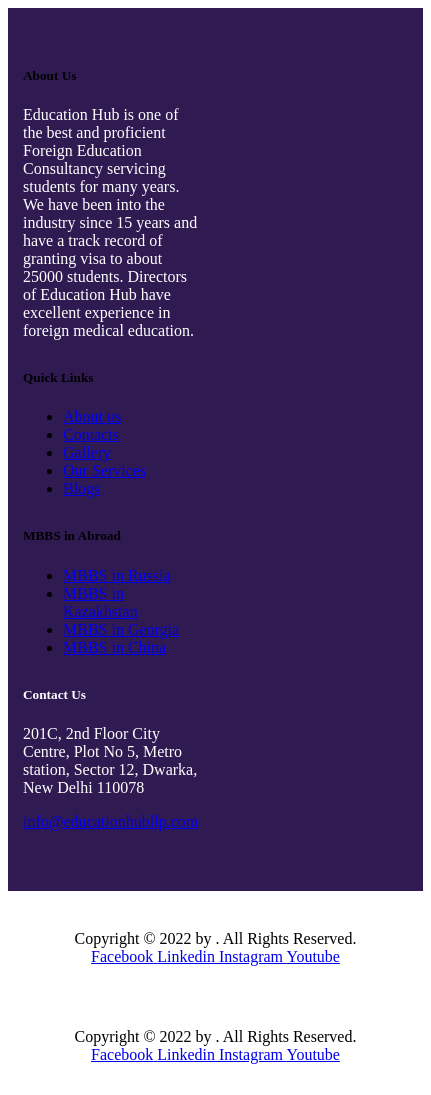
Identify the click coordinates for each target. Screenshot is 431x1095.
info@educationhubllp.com (110, 821)
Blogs (81, 488)
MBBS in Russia (117, 575)
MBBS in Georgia (121, 629)
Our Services (104, 470)
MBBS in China (114, 647)
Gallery (87, 452)
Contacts (91, 434)
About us (92, 416)
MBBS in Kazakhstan (100, 602)
